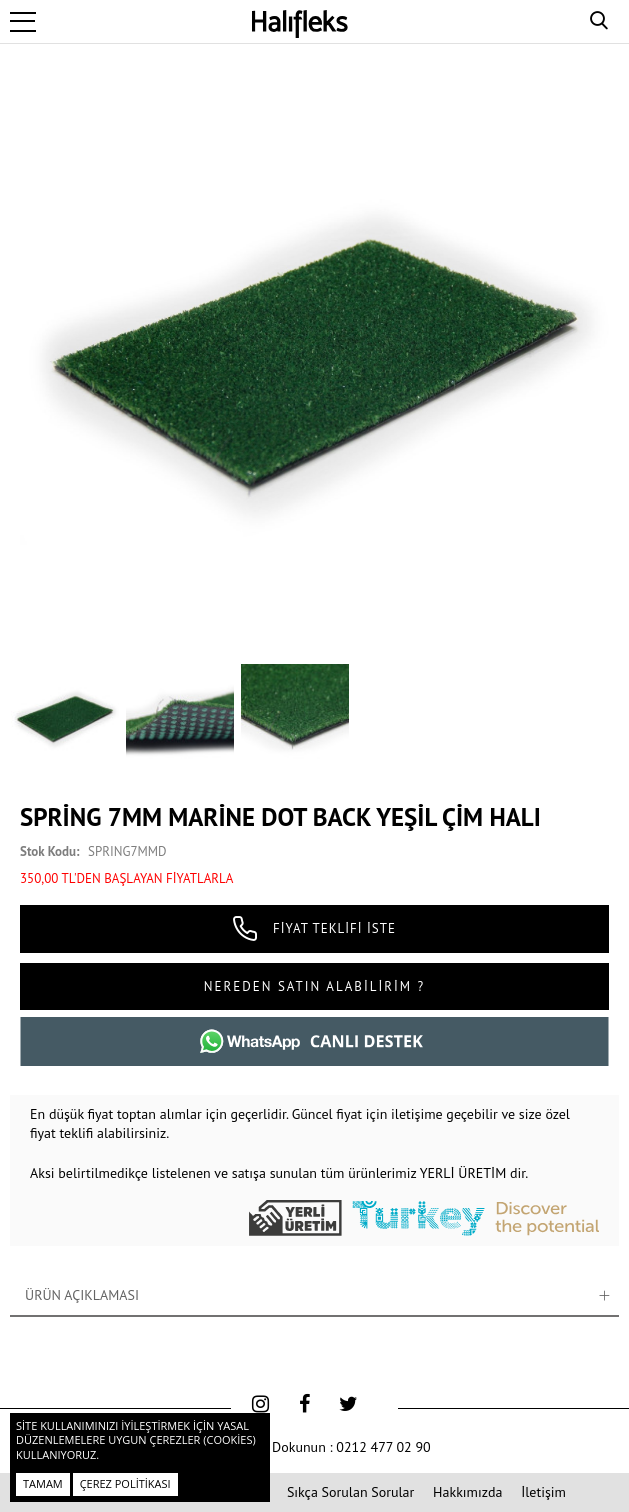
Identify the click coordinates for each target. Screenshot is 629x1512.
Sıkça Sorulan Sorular (350, 1492)
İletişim (543, 1492)
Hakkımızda (467, 1492)
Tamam (43, 1483)
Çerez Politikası (125, 1483)
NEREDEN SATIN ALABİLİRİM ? (314, 986)
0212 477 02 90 (383, 1447)
